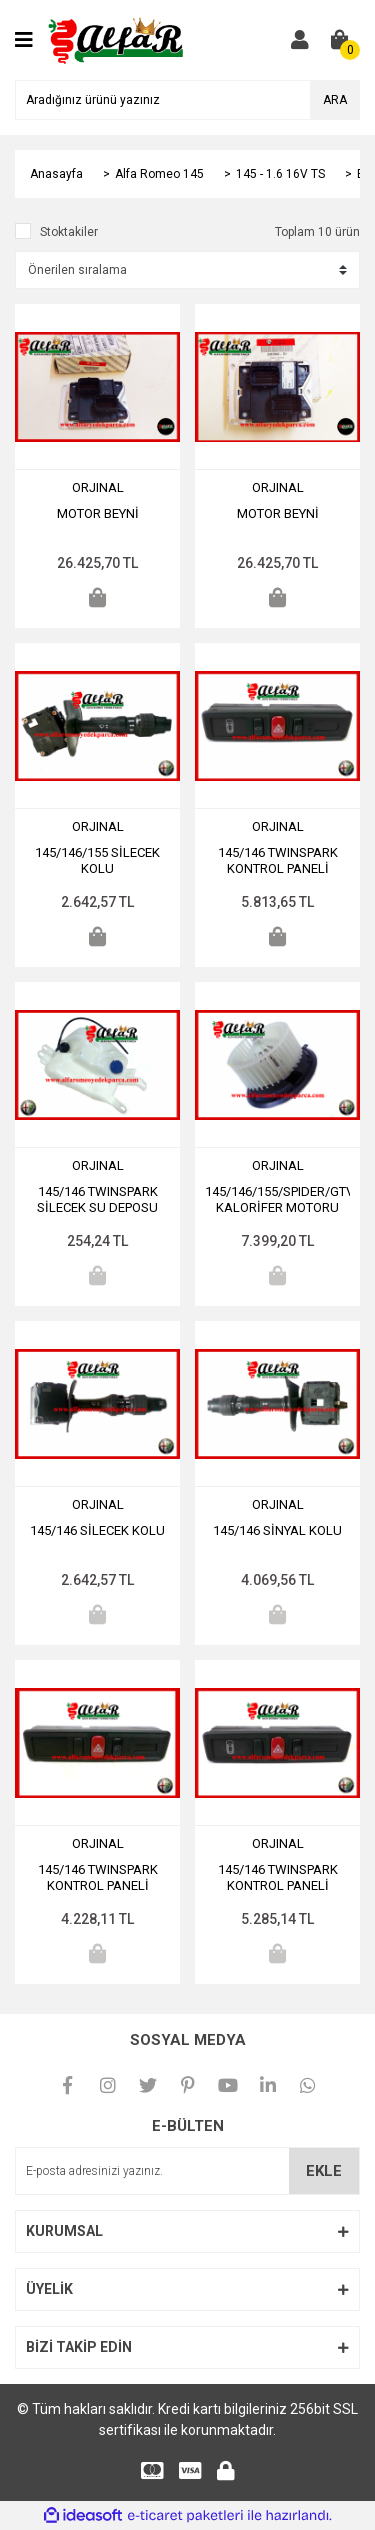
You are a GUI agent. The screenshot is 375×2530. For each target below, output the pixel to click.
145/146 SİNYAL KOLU (277, 1530)
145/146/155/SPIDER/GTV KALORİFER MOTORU (277, 1199)
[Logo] (117, 39)
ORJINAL (98, 487)
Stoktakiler (69, 232)
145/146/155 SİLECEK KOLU (97, 860)
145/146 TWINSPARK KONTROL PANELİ (278, 860)
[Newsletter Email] (187, 2171)
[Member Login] (300, 40)
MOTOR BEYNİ (98, 513)
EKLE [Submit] (324, 2171)
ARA (335, 100)
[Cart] (340, 40)
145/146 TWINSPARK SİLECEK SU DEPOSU (97, 1199)
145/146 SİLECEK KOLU (97, 1530)
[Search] (187, 100)
